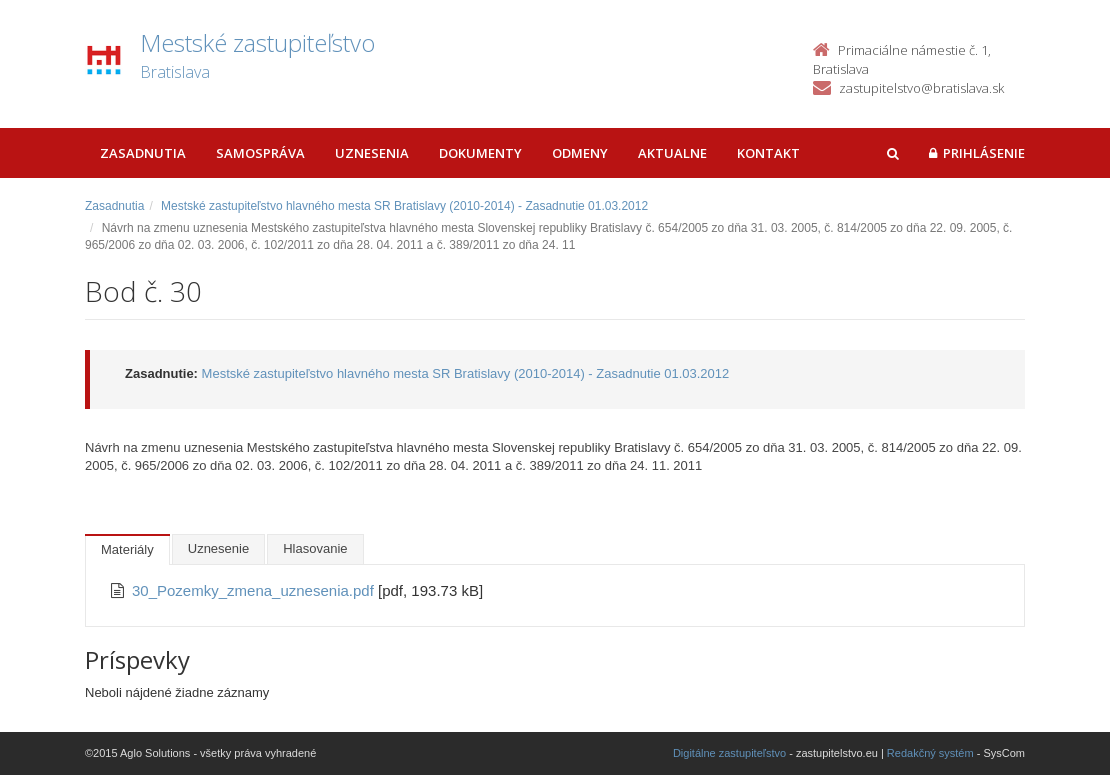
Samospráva (260, 153)
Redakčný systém (930, 753)
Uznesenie (218, 548)
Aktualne (672, 153)
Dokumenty (480, 153)
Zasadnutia (143, 153)
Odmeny (580, 153)
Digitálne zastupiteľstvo (729, 753)
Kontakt (768, 153)
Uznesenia (372, 153)
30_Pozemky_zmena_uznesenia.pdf (255, 590)
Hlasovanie (315, 548)
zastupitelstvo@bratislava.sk (921, 88)
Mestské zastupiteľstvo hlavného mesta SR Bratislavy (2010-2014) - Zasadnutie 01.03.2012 (404, 206)
